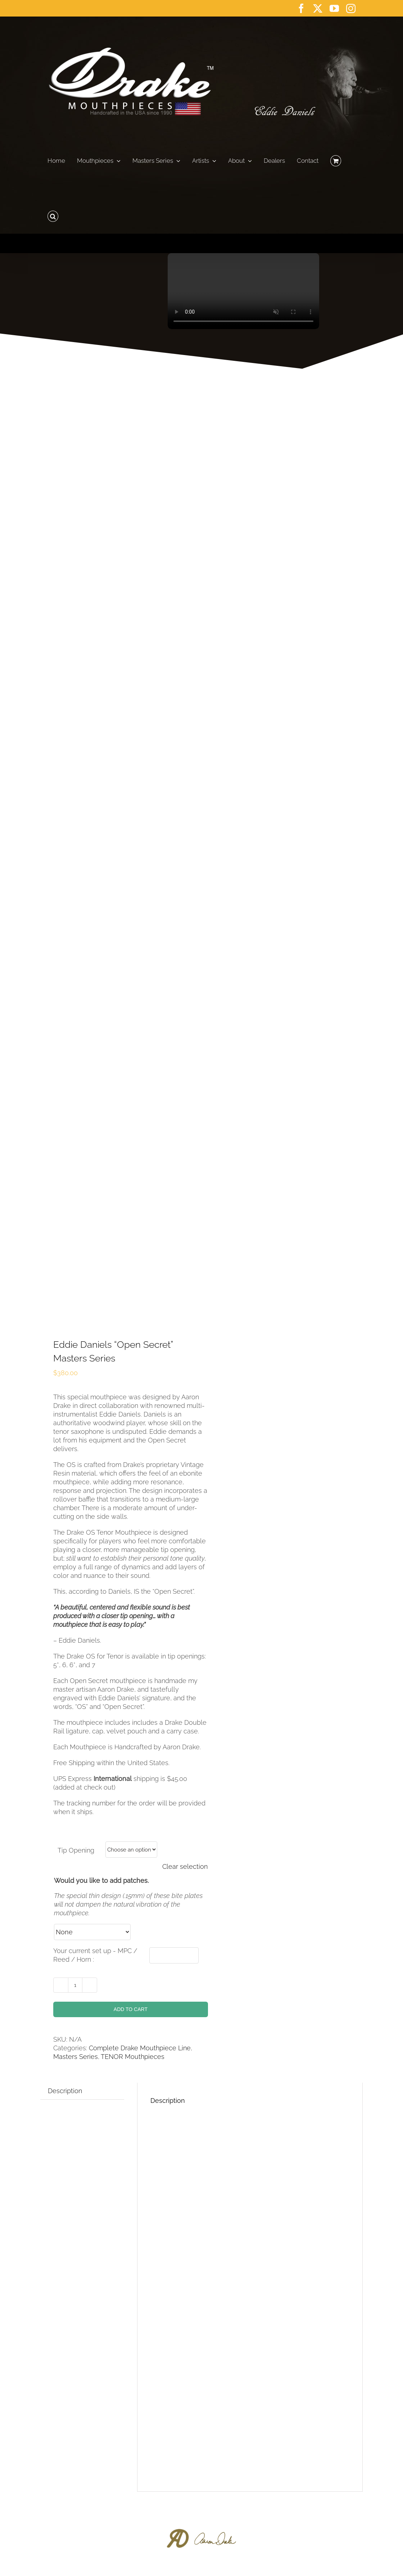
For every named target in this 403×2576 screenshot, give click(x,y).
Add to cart (131, 2009)
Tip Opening (76, 1850)
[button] (52, 214)
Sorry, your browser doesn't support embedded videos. (243, 291)
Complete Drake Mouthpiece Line (140, 2048)
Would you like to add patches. (101, 1880)
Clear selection (185, 1866)
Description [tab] (65, 2091)
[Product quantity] (75, 1985)
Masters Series (75, 2056)
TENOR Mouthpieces (132, 2056)
